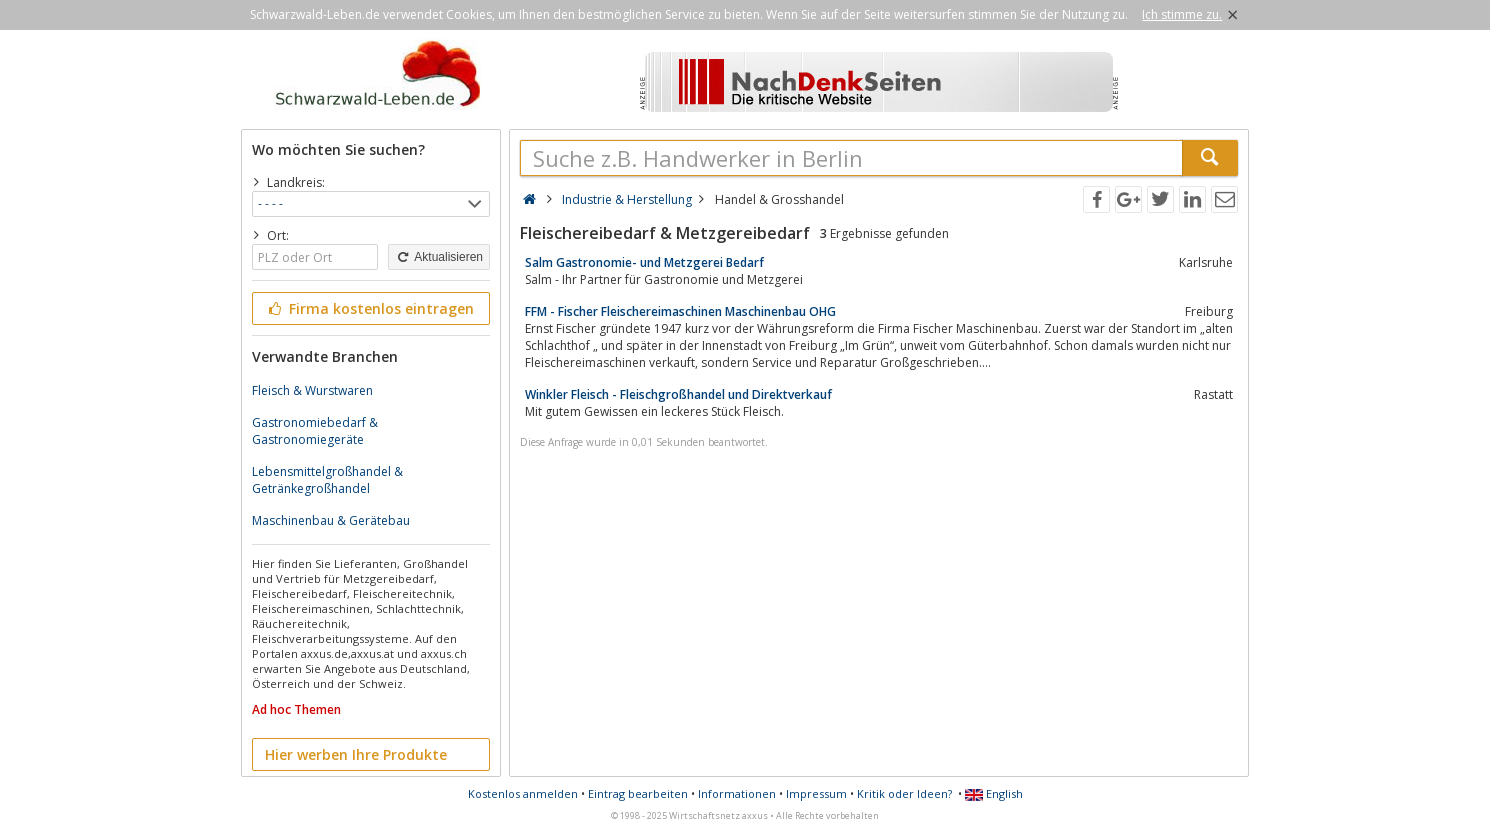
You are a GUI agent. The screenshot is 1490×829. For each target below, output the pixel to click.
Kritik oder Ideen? (904, 793)
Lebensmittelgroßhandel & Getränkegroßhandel (327, 480)
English (994, 793)
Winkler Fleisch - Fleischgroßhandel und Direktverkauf (678, 394)
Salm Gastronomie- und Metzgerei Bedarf (644, 262)
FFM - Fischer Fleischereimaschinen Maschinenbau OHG (680, 311)
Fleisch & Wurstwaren (312, 390)
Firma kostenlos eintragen (369, 308)
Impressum (816, 793)
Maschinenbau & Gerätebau (331, 520)
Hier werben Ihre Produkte (356, 754)
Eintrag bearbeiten (638, 793)
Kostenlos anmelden (523, 793)
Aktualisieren (439, 257)
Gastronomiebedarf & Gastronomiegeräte (315, 431)
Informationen (737, 793)
